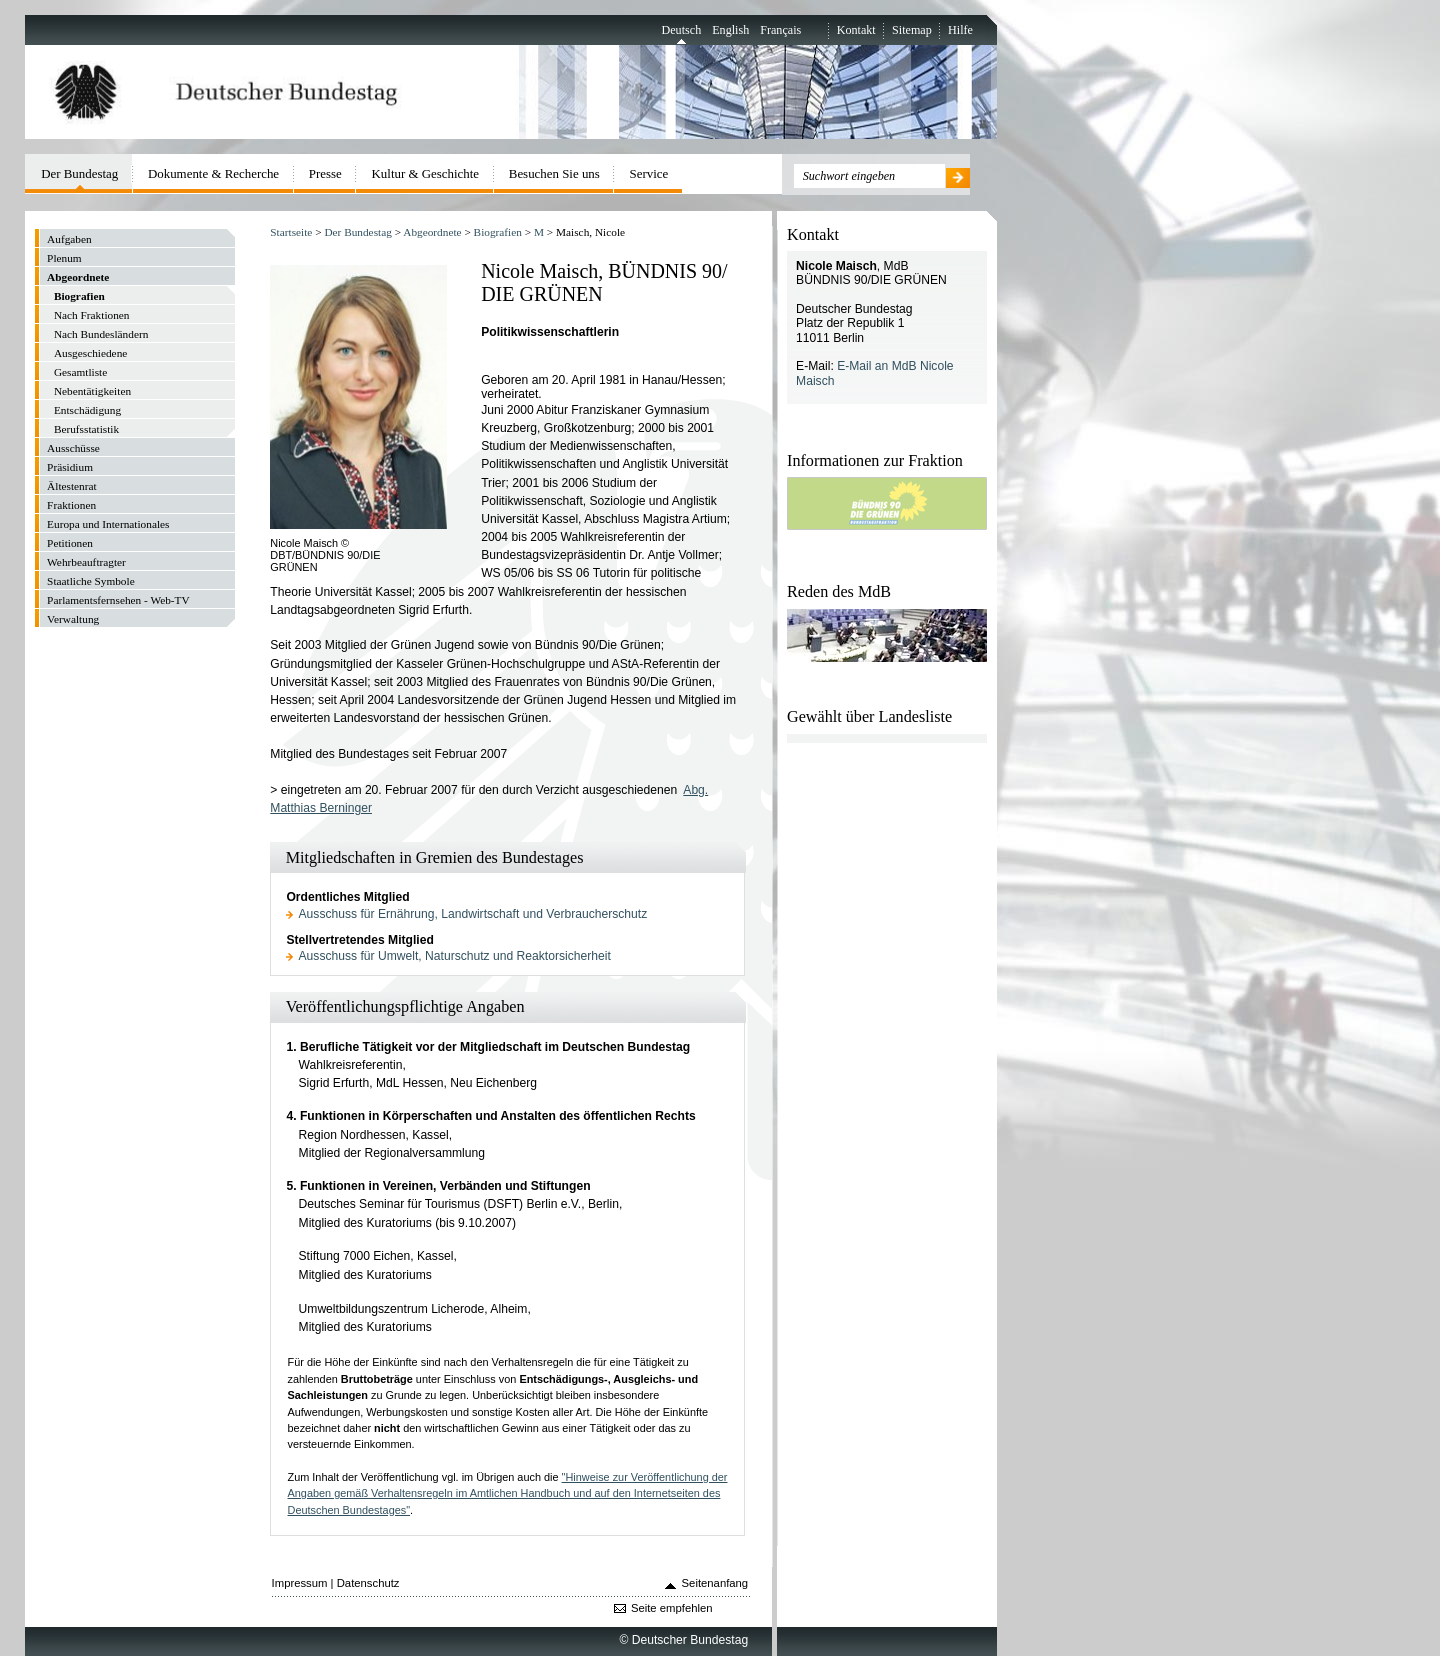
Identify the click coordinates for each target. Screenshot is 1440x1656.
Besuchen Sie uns (554, 173)
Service (649, 173)
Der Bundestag (357, 232)
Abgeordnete (432, 232)
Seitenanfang (715, 1583)
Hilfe (960, 30)
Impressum (300, 1583)
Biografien (498, 232)
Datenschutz (368, 1583)
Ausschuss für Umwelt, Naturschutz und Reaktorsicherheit (455, 956)
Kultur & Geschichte (426, 173)
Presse (325, 173)
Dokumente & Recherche (213, 173)
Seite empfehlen (672, 1608)
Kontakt (856, 30)
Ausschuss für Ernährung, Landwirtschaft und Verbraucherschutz (473, 914)
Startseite (291, 232)
